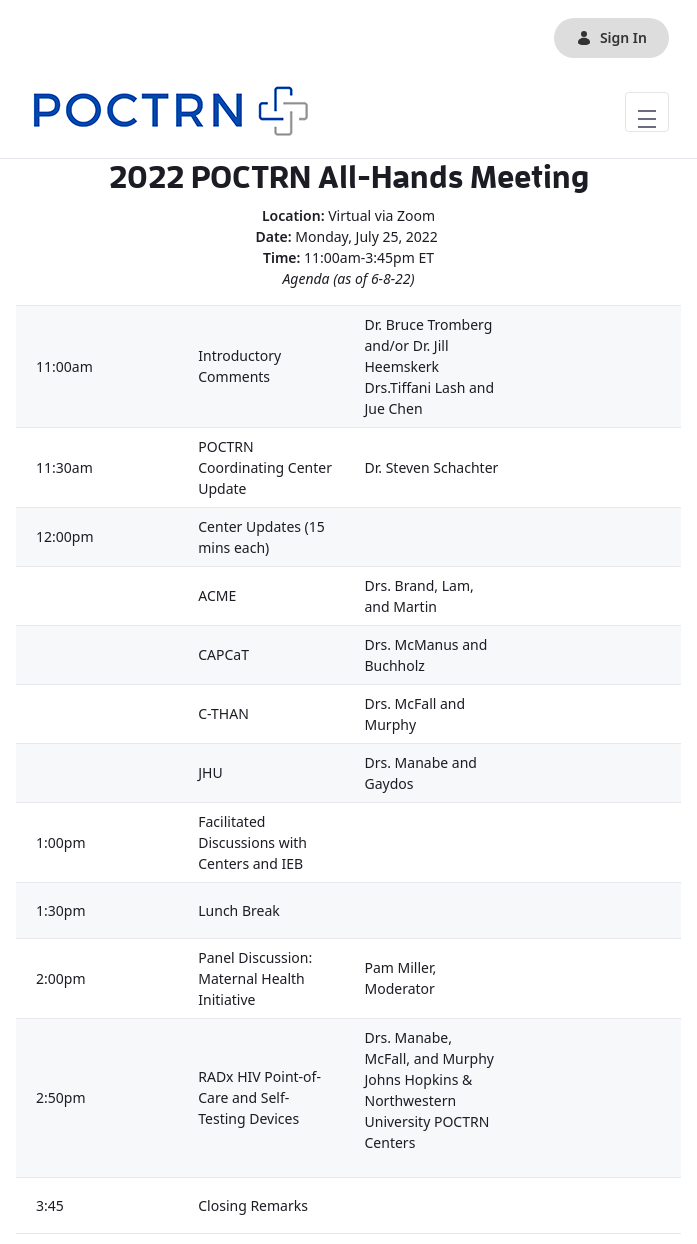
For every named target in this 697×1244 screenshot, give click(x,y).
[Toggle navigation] (647, 112)
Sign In (611, 37)
